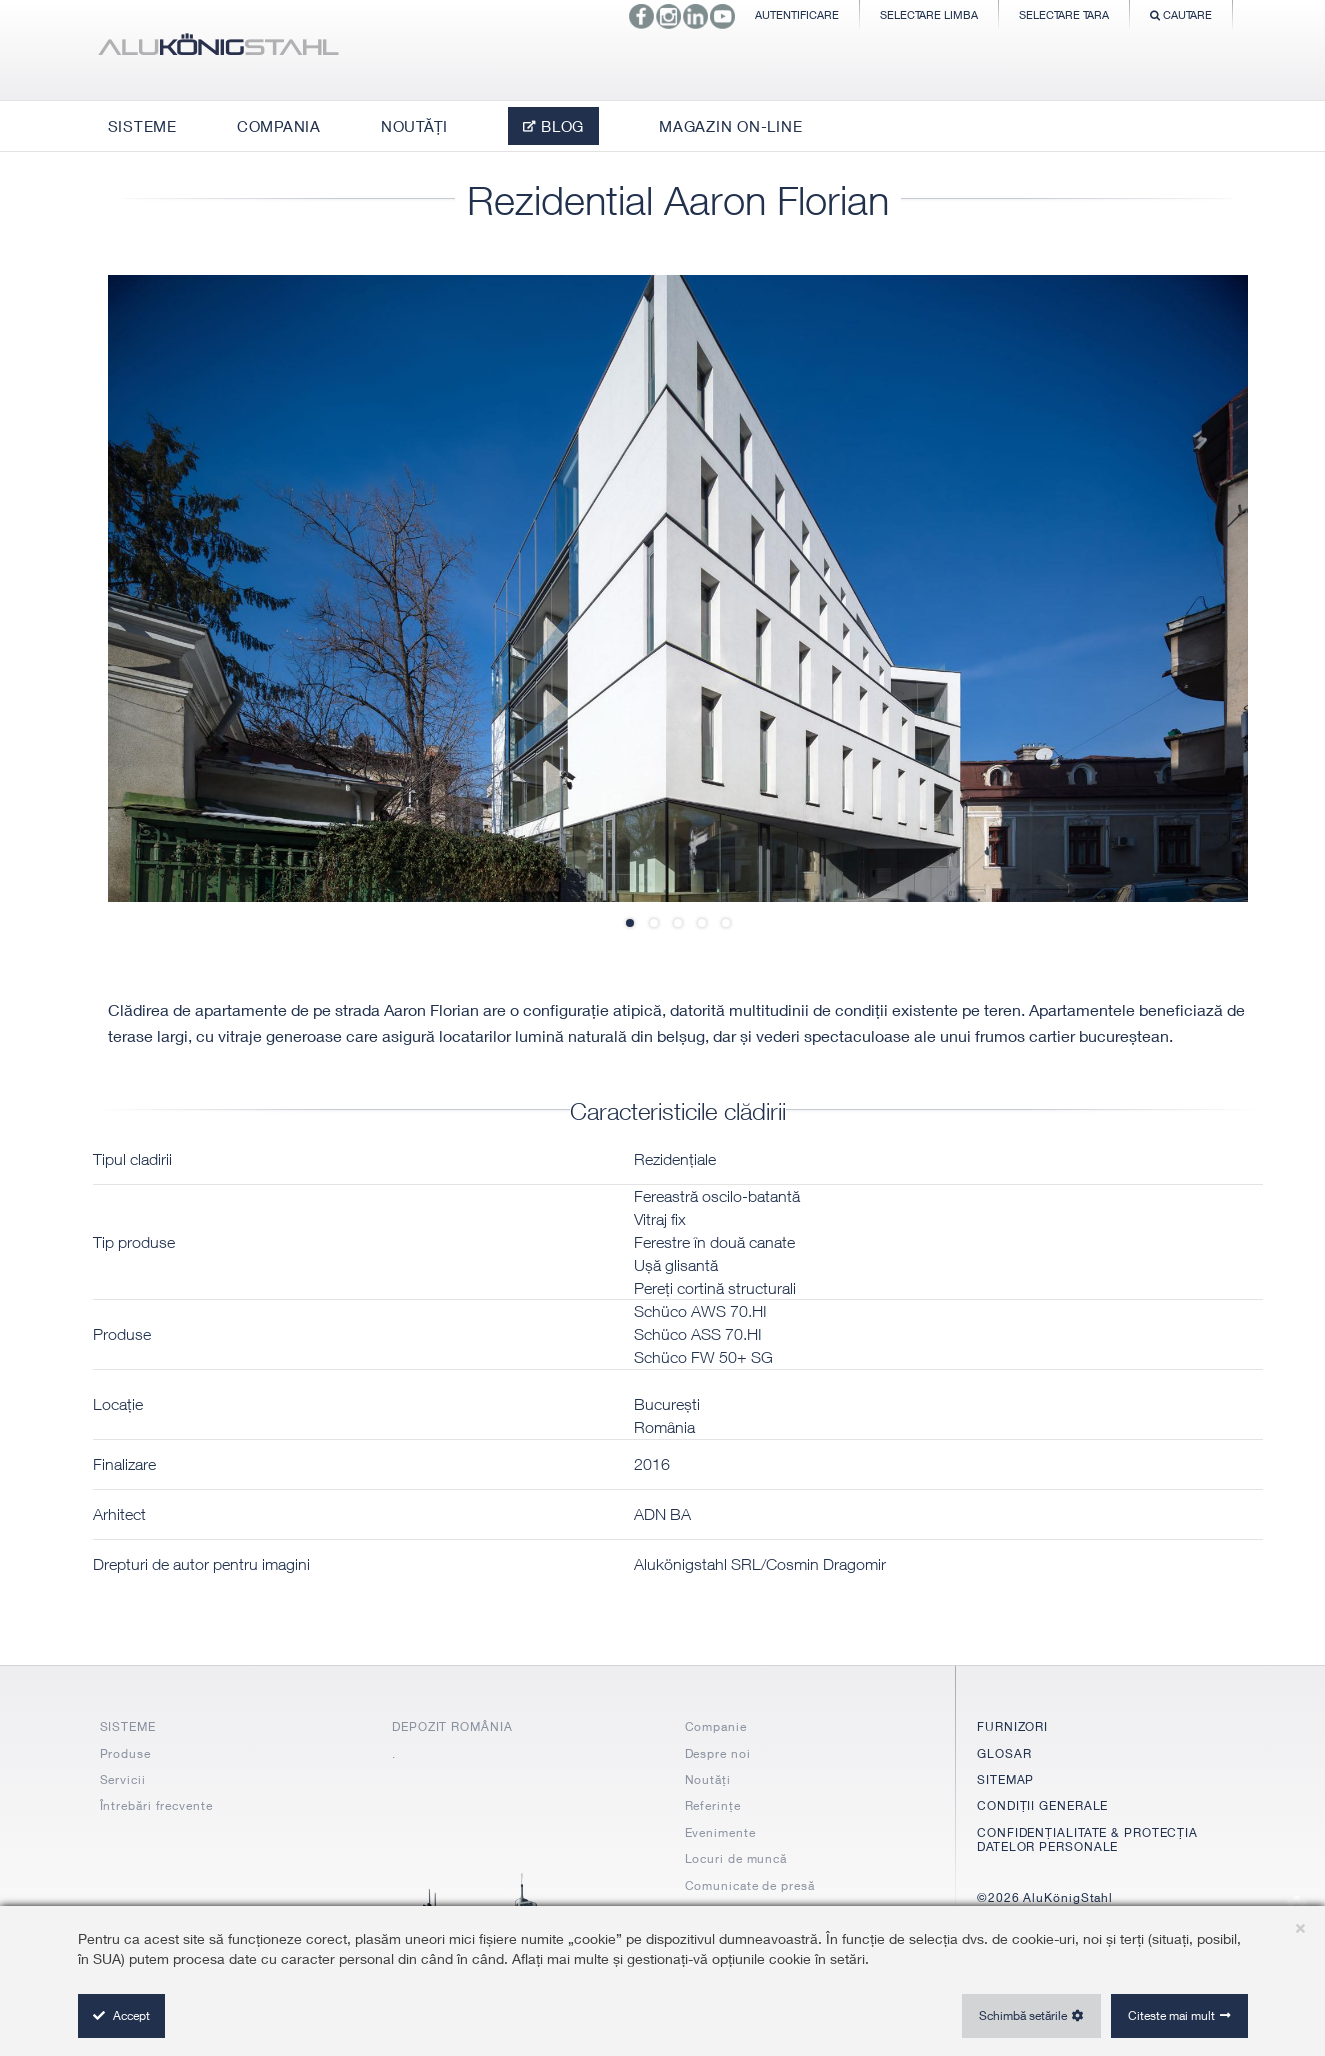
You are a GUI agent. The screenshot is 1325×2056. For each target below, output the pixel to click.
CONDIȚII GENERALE (1042, 1805)
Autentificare (797, 14)
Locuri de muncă (736, 1858)
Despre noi (718, 1753)
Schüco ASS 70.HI (698, 1334)
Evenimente (720, 1832)
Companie (716, 1726)
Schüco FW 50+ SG (703, 1357)
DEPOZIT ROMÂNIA (452, 1726)
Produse (125, 1753)
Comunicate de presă (750, 1885)
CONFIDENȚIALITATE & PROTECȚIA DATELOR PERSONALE (1087, 1839)
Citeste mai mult (1171, 2015)
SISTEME (128, 1726)
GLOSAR (1004, 1753)
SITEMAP (1005, 1779)
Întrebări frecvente (156, 1805)
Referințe (713, 1805)
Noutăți (708, 1779)
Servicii (123, 1779)
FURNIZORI (1012, 1726)
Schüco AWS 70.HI (700, 1311)
